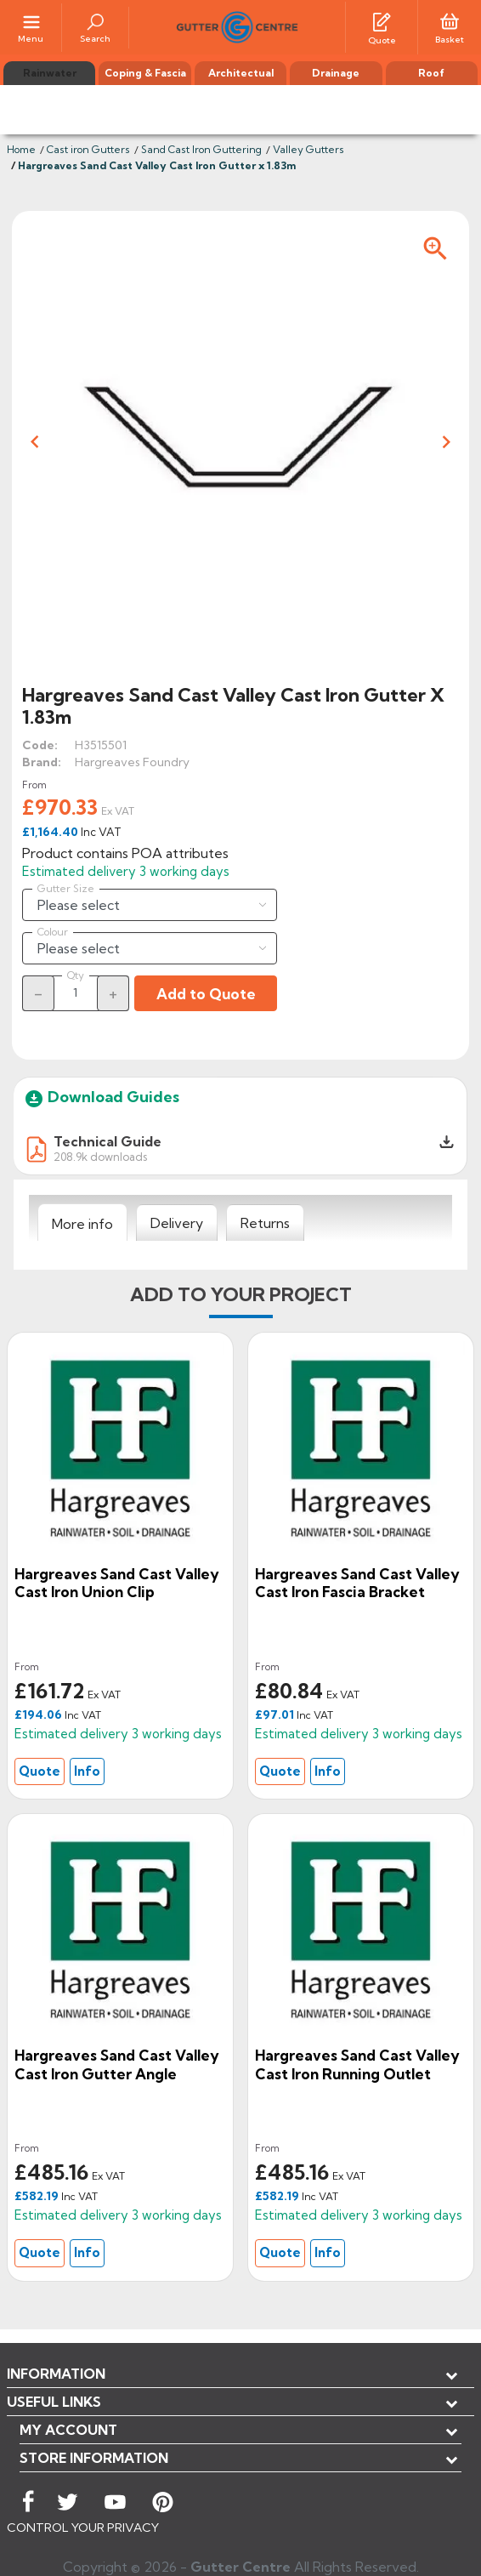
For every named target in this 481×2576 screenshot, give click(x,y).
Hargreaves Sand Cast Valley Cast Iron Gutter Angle (116, 2064)
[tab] (82, 1223)
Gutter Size (65, 889)
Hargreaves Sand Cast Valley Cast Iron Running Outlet (357, 2064)
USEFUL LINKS (54, 2401)
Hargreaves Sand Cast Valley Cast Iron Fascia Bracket (357, 1583)
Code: (40, 745)
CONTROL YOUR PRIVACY (83, 2527)
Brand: (41, 762)
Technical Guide (107, 1141)
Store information (94, 2457)
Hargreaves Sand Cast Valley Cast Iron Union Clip (116, 1583)
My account (68, 2429)
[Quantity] (75, 992)
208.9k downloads (100, 1156)
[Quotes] (381, 20)
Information (56, 2373)
